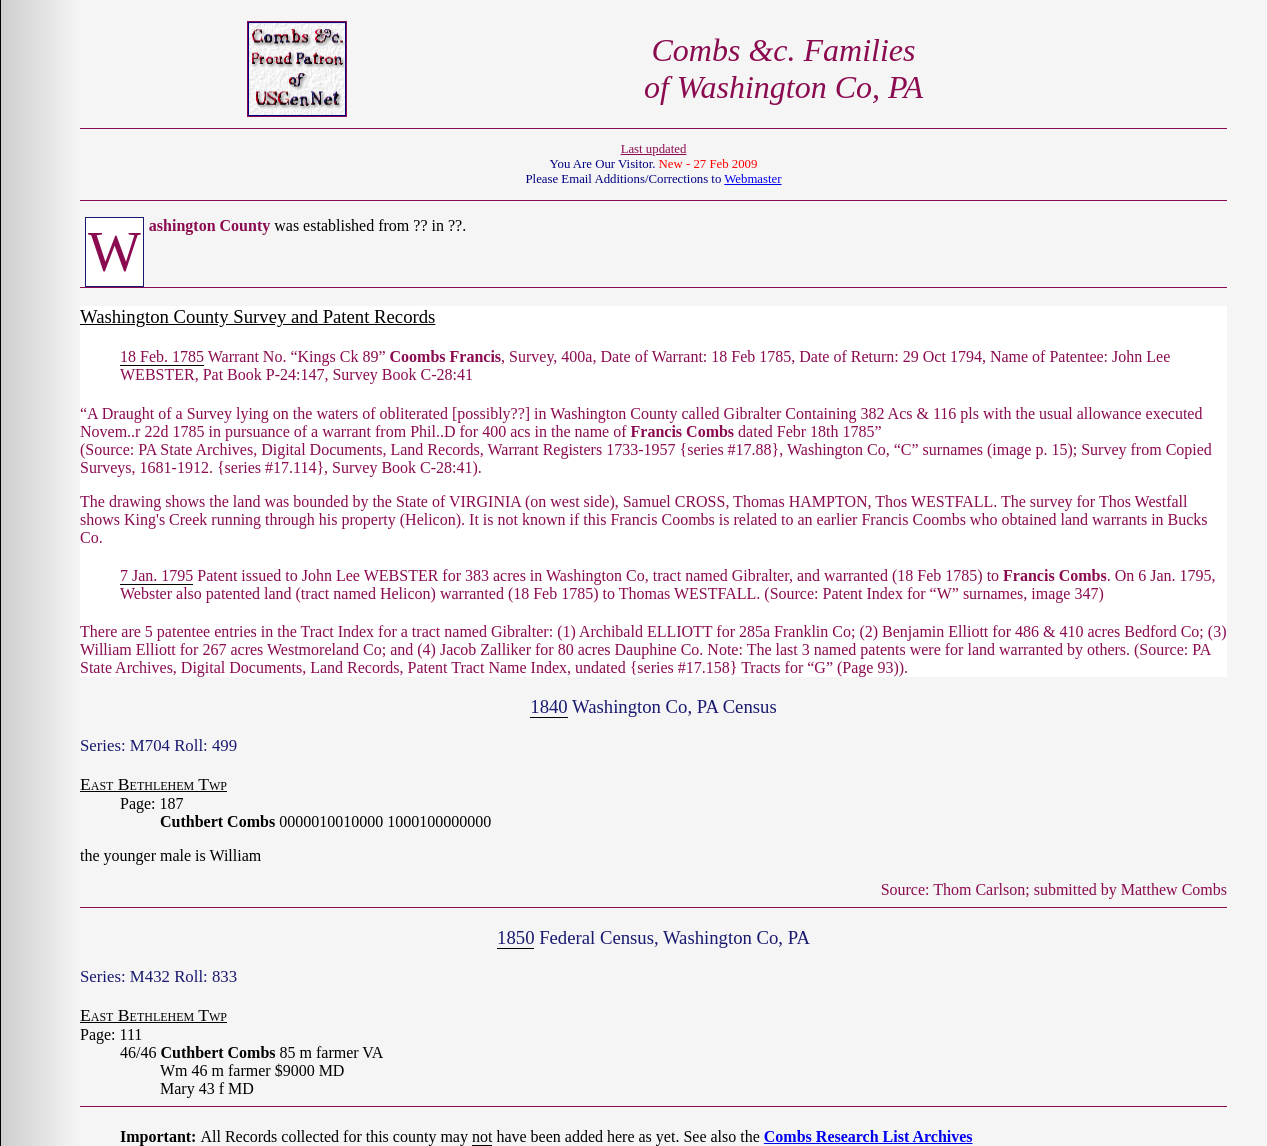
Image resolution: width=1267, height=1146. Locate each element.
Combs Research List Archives (868, 1136)
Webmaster (752, 179)
